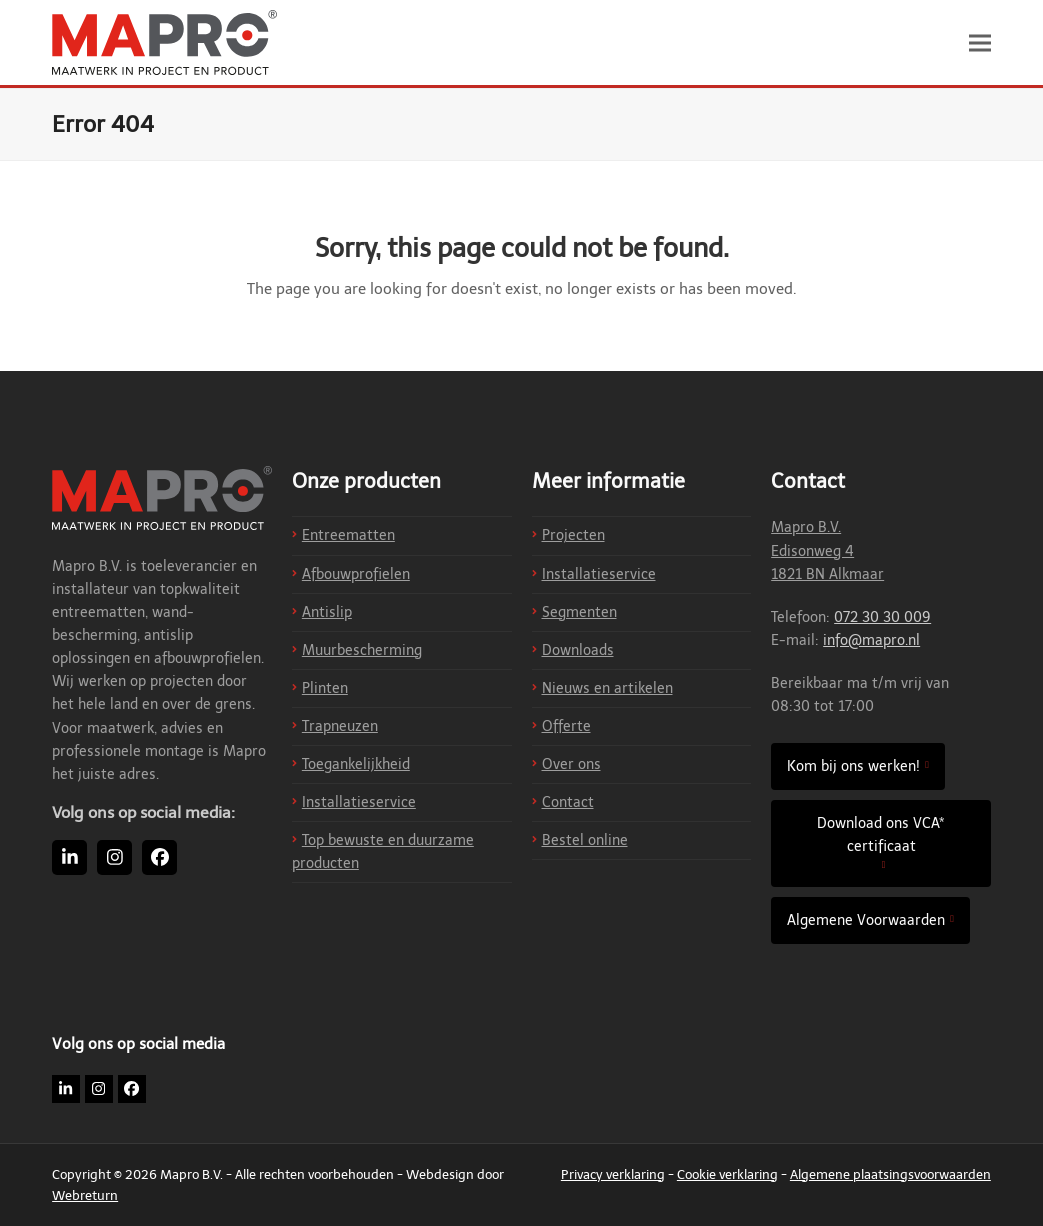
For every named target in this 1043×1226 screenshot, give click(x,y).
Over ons (571, 764)
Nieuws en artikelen (607, 688)
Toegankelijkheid (356, 764)
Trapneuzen (340, 726)
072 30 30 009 (882, 617)
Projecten (573, 535)
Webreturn (85, 1195)
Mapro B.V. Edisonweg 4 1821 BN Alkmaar (827, 550)
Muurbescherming (362, 650)
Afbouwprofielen (356, 574)
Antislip (327, 612)
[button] (980, 42)
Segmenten (579, 612)
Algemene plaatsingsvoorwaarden (890, 1174)
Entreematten (348, 535)
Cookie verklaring (727, 1174)
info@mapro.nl (871, 640)
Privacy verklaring (613, 1174)
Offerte (566, 726)
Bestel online (585, 840)
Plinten (325, 688)
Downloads (578, 650)
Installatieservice (359, 802)
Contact (568, 802)
